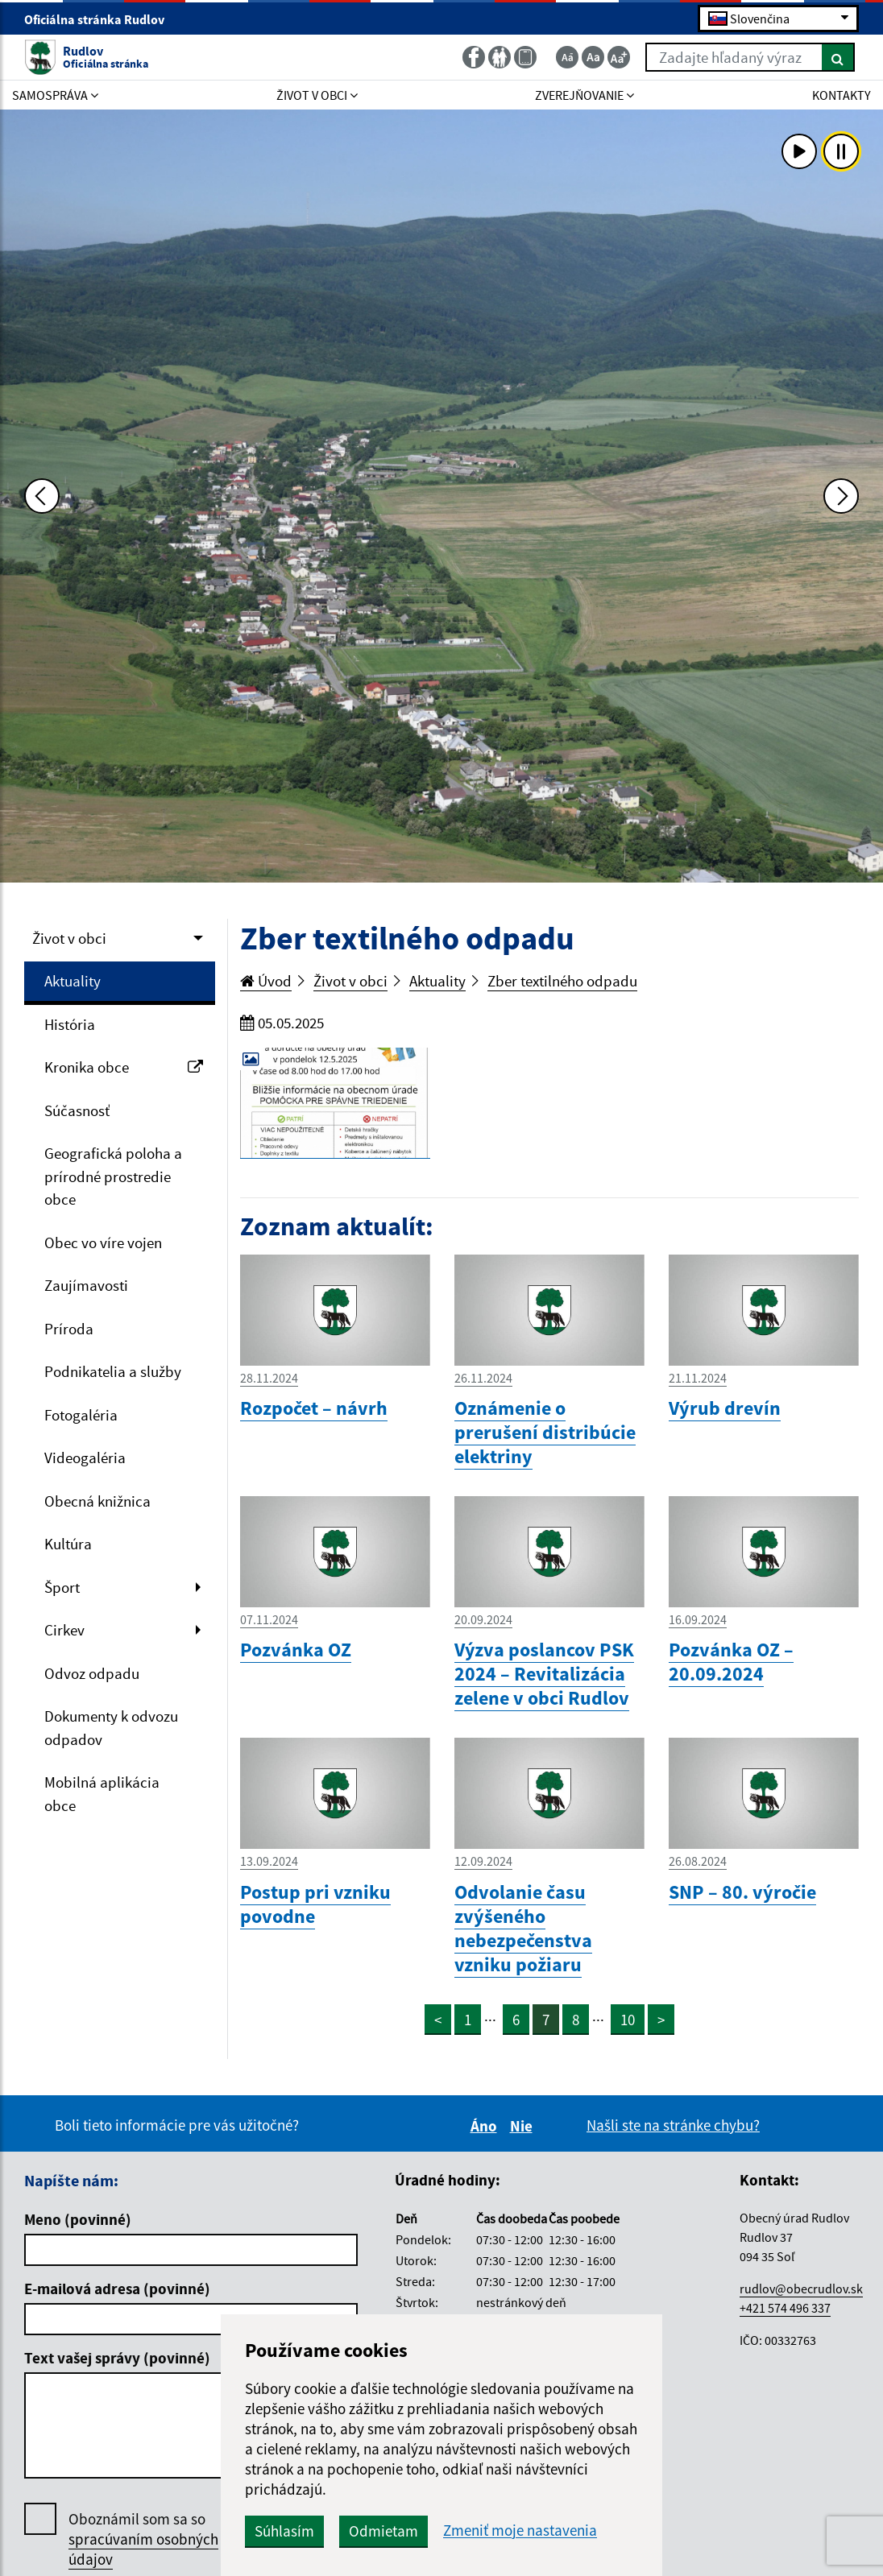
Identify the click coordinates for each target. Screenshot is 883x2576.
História (69, 1024)
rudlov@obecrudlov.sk (801, 2288)
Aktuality (72, 980)
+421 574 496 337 (785, 2308)
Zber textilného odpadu (562, 980)
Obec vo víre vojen (103, 1242)
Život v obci (69, 938)
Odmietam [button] (383, 2531)
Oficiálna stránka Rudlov (101, 19)
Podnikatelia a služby (112, 1371)
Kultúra (68, 1543)
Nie (523, 2126)
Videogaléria (85, 1457)
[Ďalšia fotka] (841, 496)
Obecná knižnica (97, 1501)
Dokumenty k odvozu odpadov (111, 1727)
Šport (62, 1587)
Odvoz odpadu (91, 1673)
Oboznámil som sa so (143, 2539)
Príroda (68, 1328)
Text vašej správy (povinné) (117, 2357)
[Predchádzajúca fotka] (42, 496)
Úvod (266, 980)
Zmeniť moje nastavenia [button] (520, 2530)
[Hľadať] (838, 57)
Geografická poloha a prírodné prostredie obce (113, 1176)
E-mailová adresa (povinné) (117, 2288)
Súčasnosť (77, 1110)
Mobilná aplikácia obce (102, 1793)
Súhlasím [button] (284, 2531)
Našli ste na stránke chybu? (673, 2125)
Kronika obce (123, 1067)
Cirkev (64, 1629)
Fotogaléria (81, 1414)
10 (627, 2019)
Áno (486, 2126)
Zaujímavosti (86, 1285)
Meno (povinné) (77, 2219)
